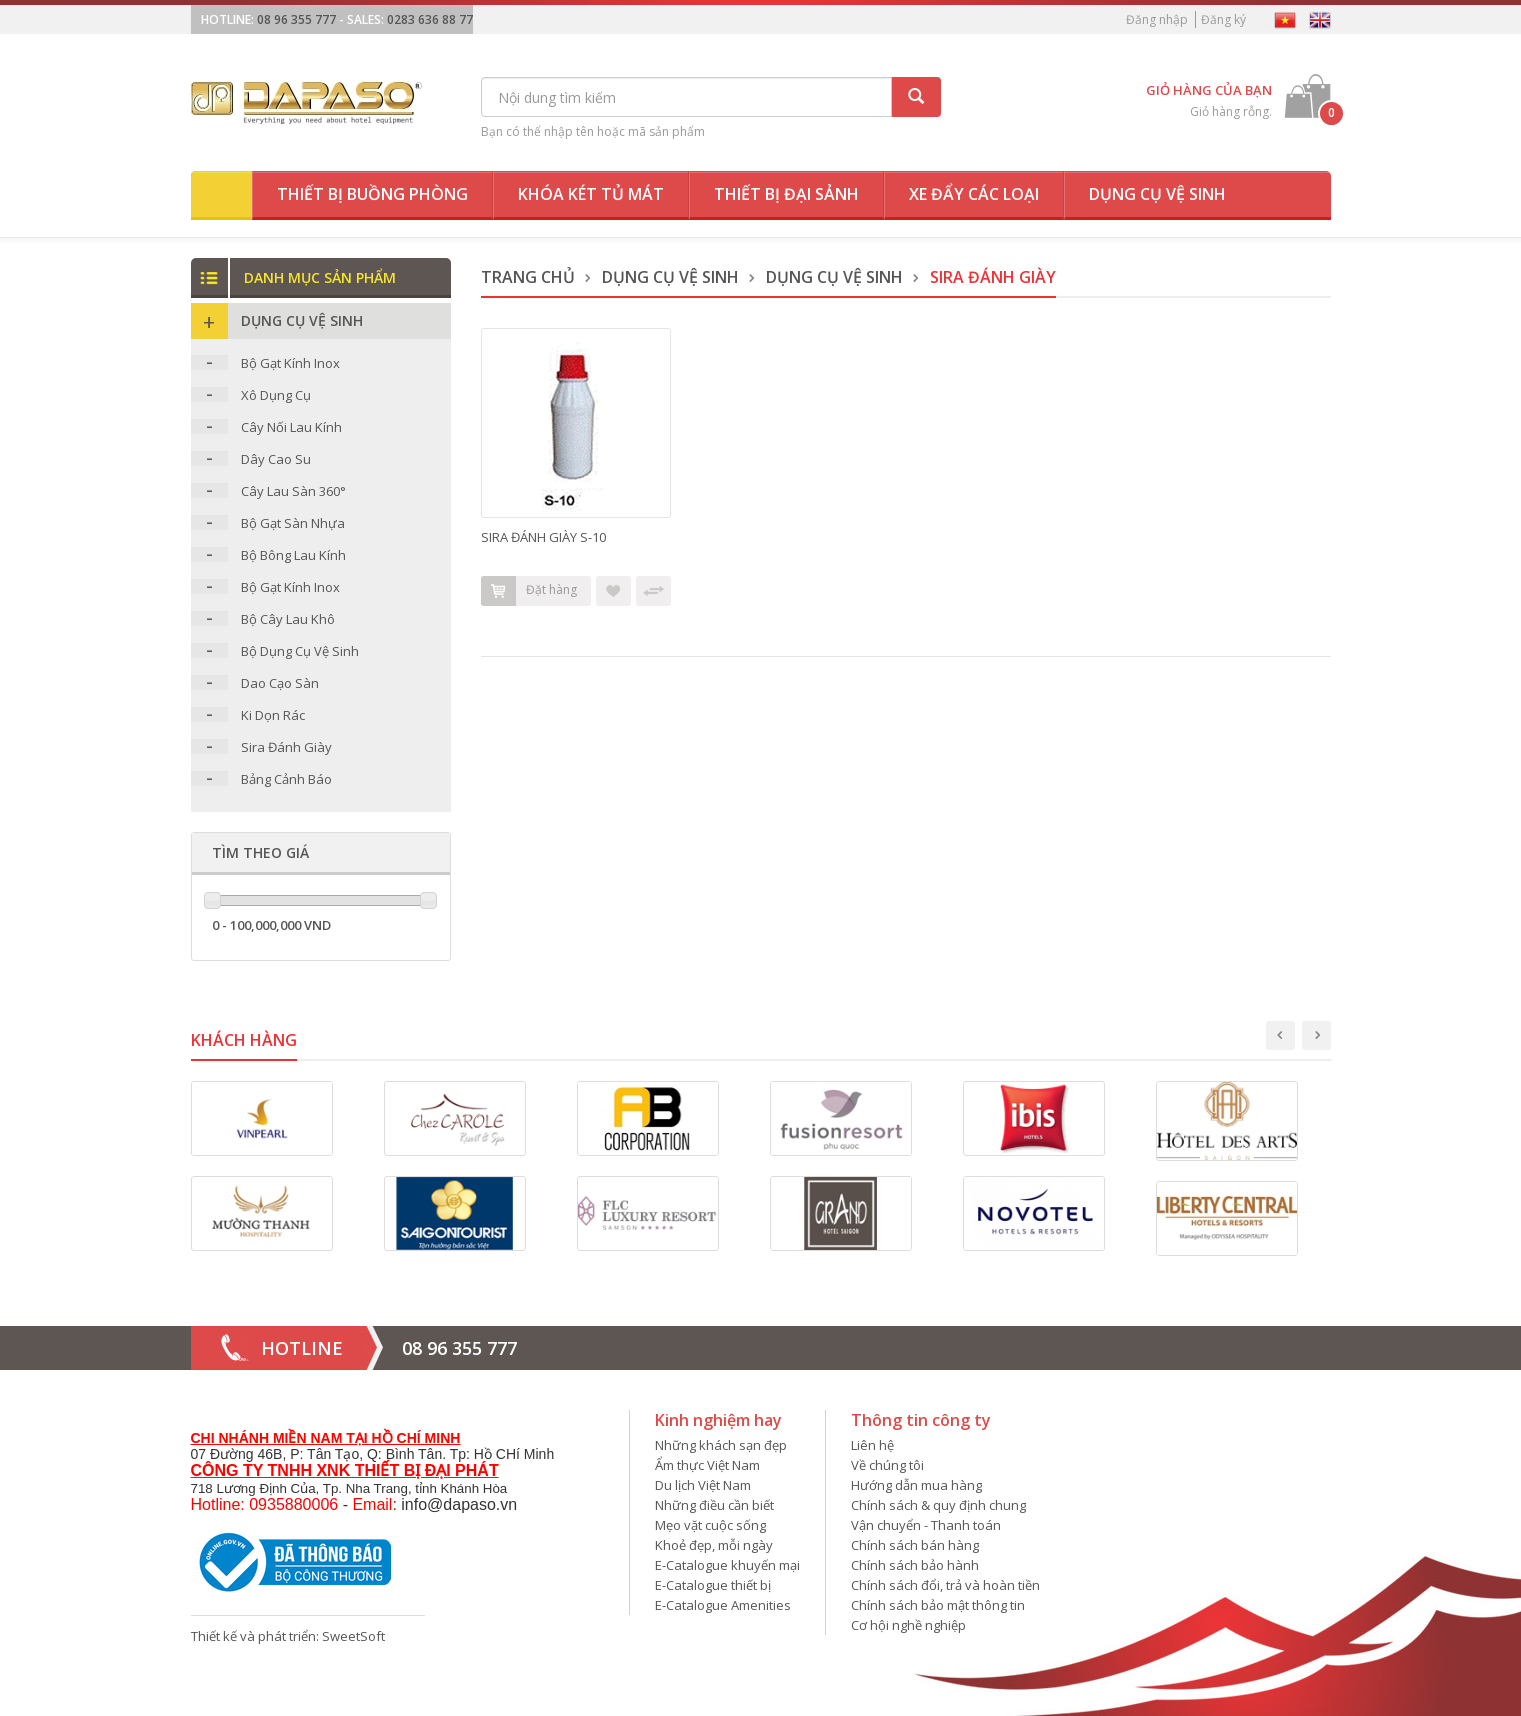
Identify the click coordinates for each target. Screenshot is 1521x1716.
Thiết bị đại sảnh (786, 194)
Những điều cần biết (714, 1505)
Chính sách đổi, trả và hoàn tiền (945, 1585)
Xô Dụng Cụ (276, 395)
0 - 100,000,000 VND (271, 925)
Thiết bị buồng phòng (372, 194)
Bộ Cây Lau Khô (288, 619)
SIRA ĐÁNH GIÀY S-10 (543, 537)
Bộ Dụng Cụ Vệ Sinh (300, 651)
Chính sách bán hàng (915, 1545)
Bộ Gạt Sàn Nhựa (293, 523)
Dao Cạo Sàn (280, 683)
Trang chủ (528, 277)
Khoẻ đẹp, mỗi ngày (714, 1545)
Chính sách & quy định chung (938, 1505)
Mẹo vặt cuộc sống (710, 1525)
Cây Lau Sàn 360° (293, 491)
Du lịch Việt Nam (703, 1485)
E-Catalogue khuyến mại (727, 1565)
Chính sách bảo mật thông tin (938, 1605)
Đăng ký (1223, 19)
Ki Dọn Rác (273, 715)
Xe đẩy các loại (974, 194)
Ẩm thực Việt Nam (707, 1465)
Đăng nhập (1157, 19)
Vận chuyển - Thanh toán (926, 1525)
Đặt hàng (529, 591)
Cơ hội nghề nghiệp (908, 1625)
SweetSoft (353, 1636)
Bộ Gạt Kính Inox (290, 363)
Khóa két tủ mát (591, 194)
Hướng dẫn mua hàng (916, 1485)
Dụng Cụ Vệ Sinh (670, 277)
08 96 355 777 (296, 19)
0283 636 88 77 (430, 19)
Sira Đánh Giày (286, 747)
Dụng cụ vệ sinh (1157, 194)
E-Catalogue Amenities (723, 1605)
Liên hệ (872, 1445)
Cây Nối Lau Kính (291, 427)
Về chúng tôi (887, 1465)
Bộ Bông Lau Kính (293, 555)
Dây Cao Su (276, 459)
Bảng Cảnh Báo (286, 779)
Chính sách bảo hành (915, 1565)
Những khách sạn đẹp (721, 1445)
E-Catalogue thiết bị (713, 1585)
